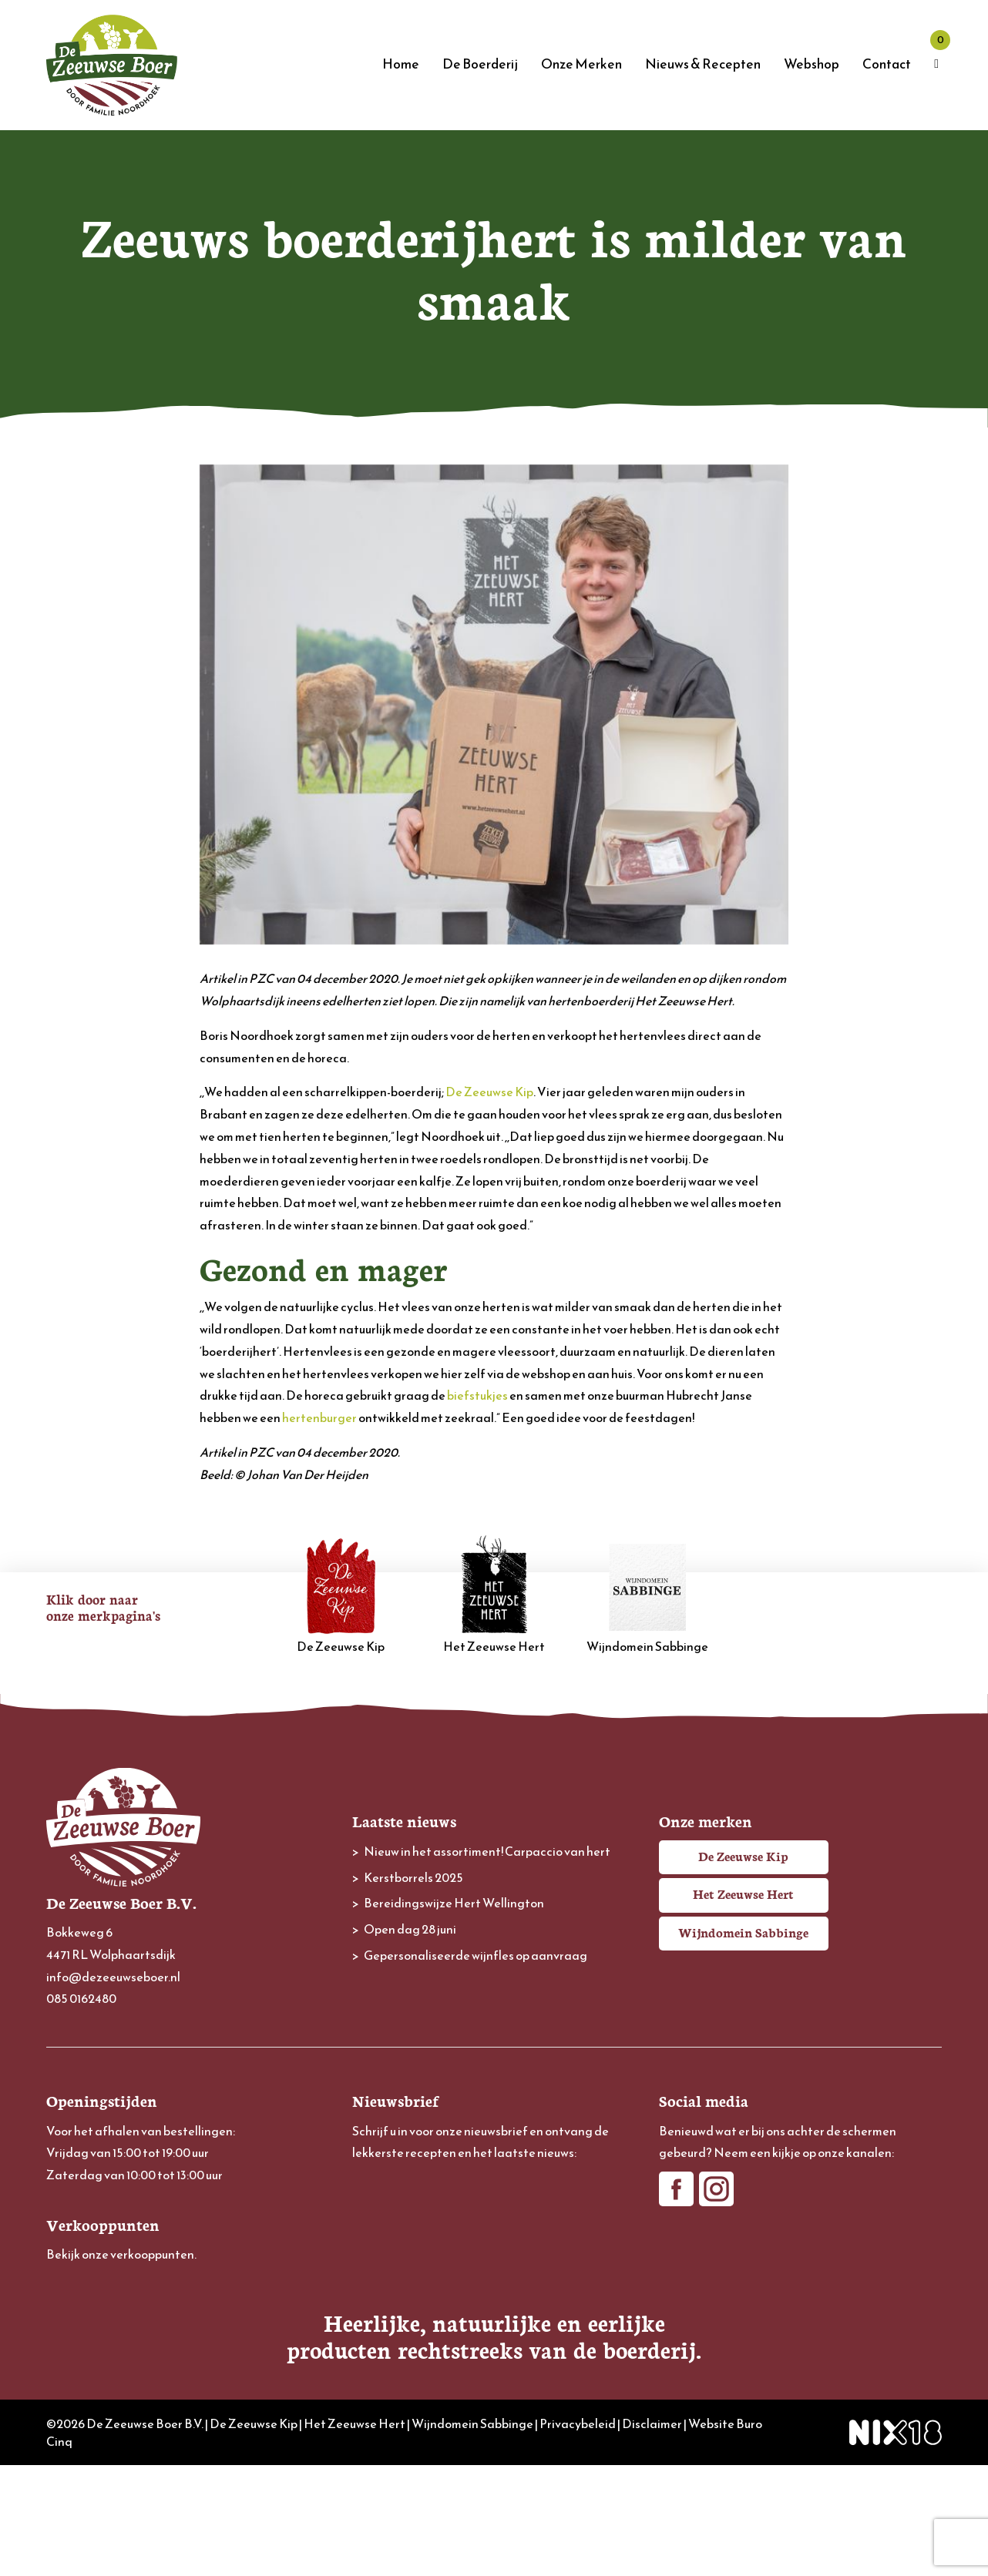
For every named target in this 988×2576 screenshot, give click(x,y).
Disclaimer (652, 2534)
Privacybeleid (577, 2534)
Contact (886, 64)
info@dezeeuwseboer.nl (113, 1976)
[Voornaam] (493, 2257)
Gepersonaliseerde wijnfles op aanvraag (475, 1955)
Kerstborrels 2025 (413, 1877)
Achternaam (385, 2284)
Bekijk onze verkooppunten (120, 2254)
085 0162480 (81, 1998)
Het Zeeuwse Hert (494, 1595)
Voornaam (380, 2233)
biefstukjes (477, 1395)
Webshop (811, 64)
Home (400, 64)
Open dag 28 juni (410, 1929)
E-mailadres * (387, 2182)
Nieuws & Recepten (703, 64)
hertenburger (319, 1417)
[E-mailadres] (493, 2206)
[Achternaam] (493, 2308)
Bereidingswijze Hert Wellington (454, 1902)
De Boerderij (480, 64)
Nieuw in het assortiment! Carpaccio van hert (487, 1851)
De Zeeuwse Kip (489, 1091)
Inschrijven (493, 2350)
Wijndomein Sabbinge (647, 1595)
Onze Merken (581, 64)
